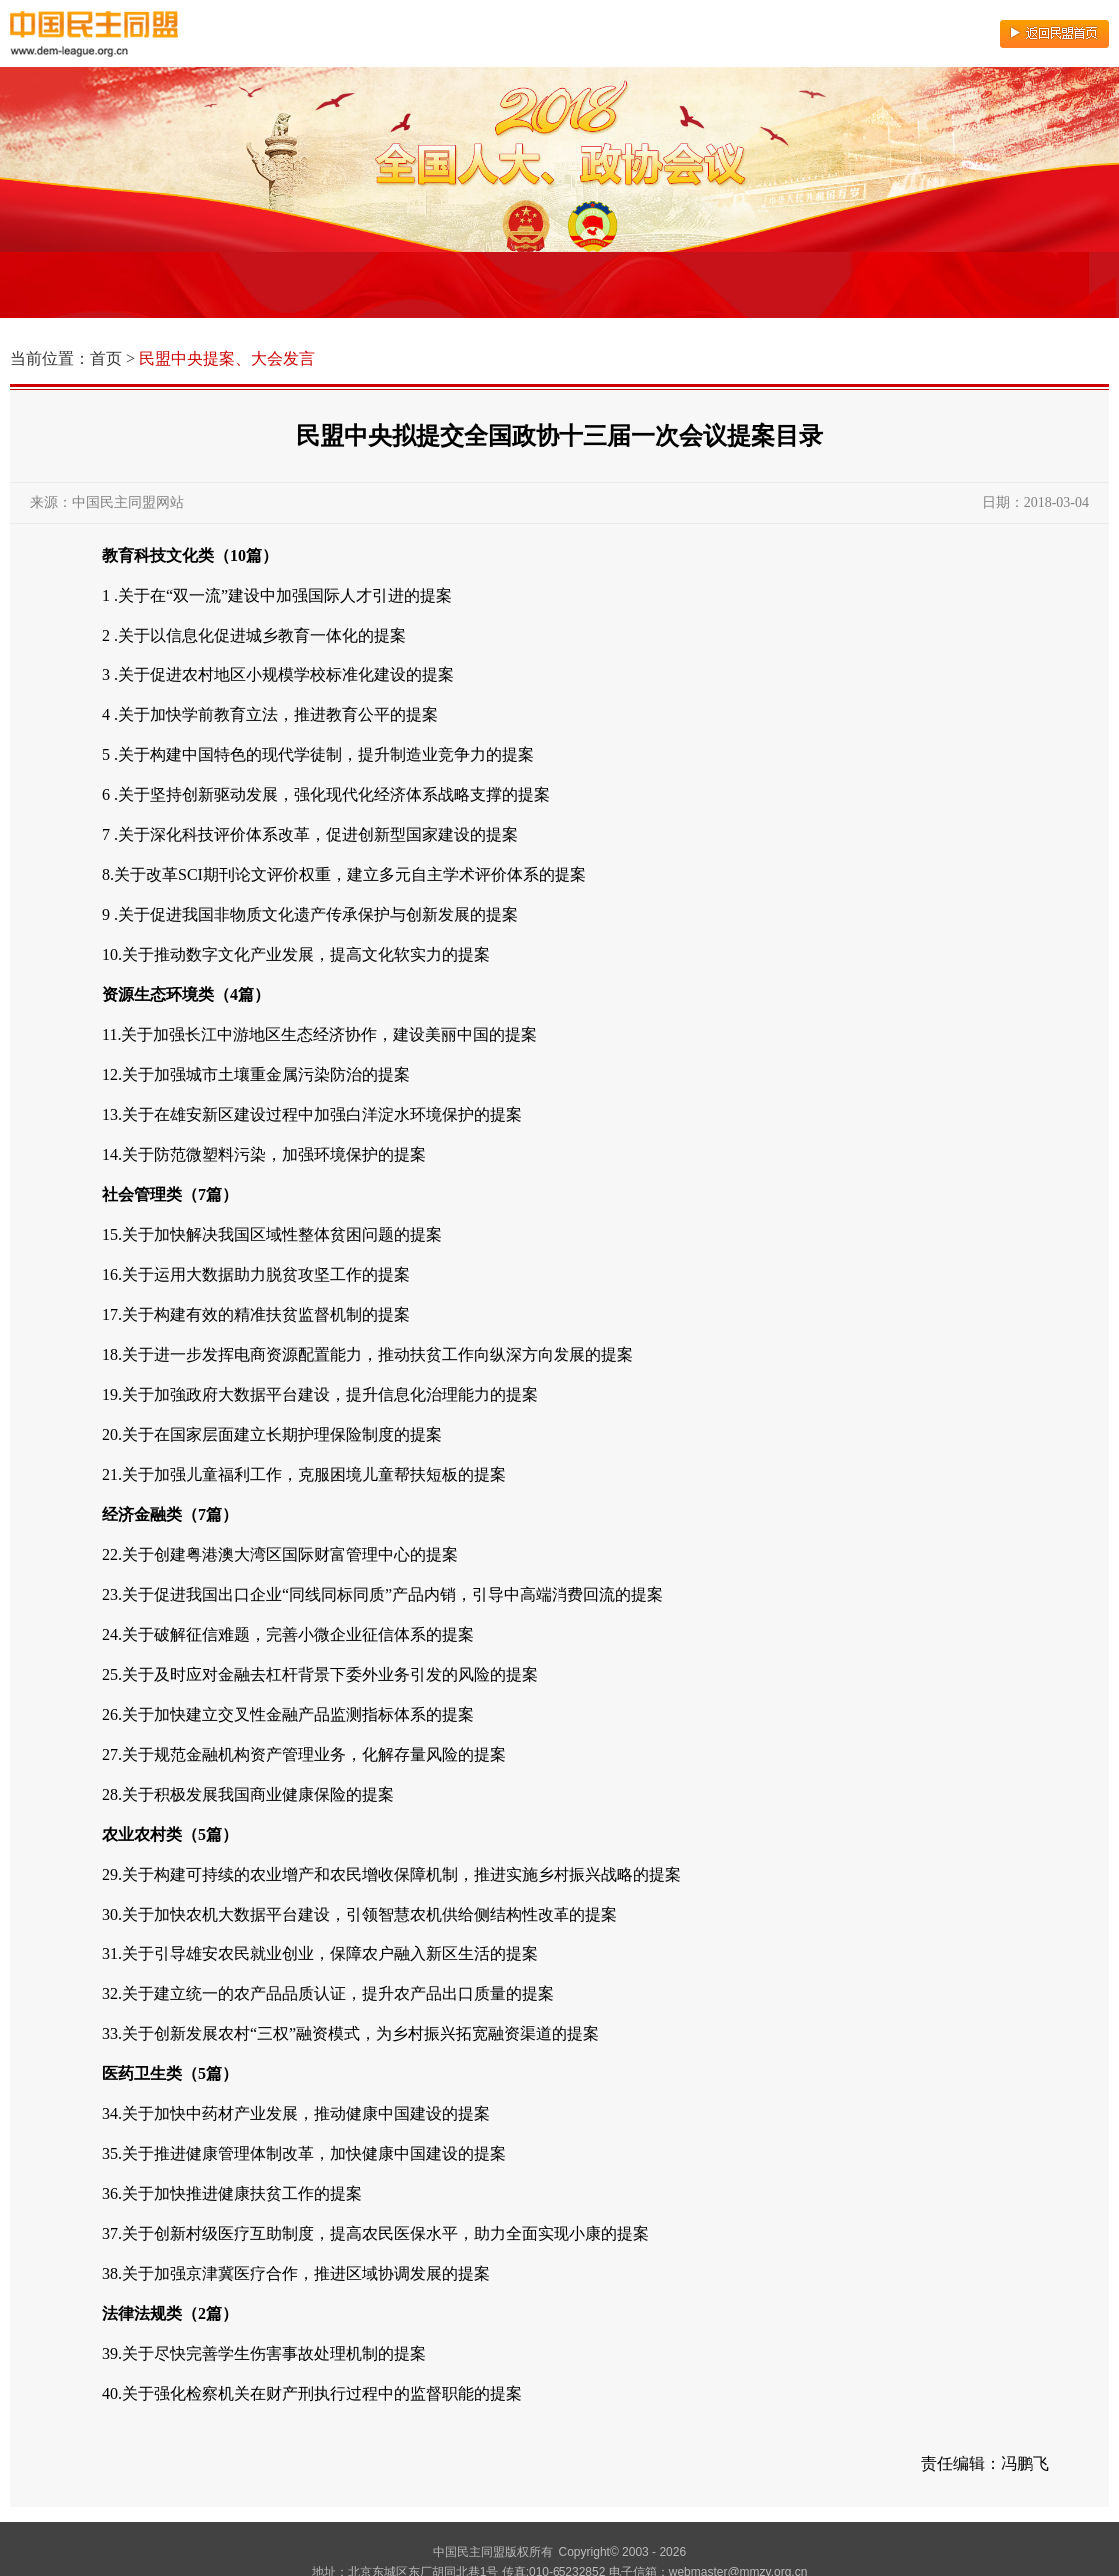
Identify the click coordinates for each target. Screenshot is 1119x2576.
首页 (106, 358)
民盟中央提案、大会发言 (227, 358)
